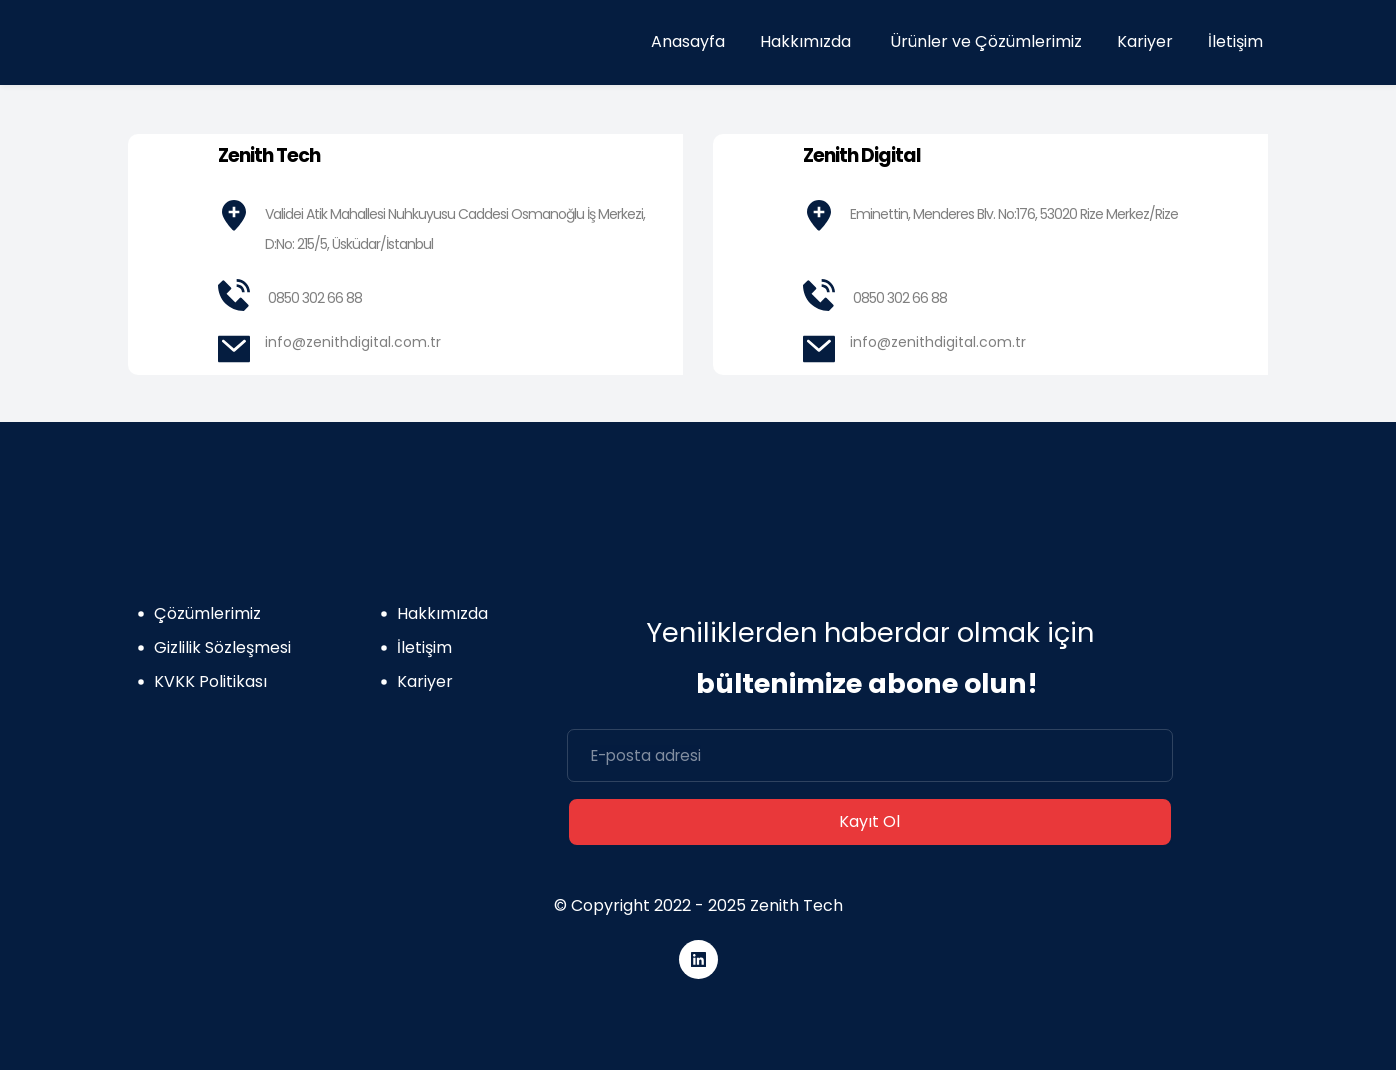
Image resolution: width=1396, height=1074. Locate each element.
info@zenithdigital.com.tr (353, 342)
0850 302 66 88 (315, 298)
